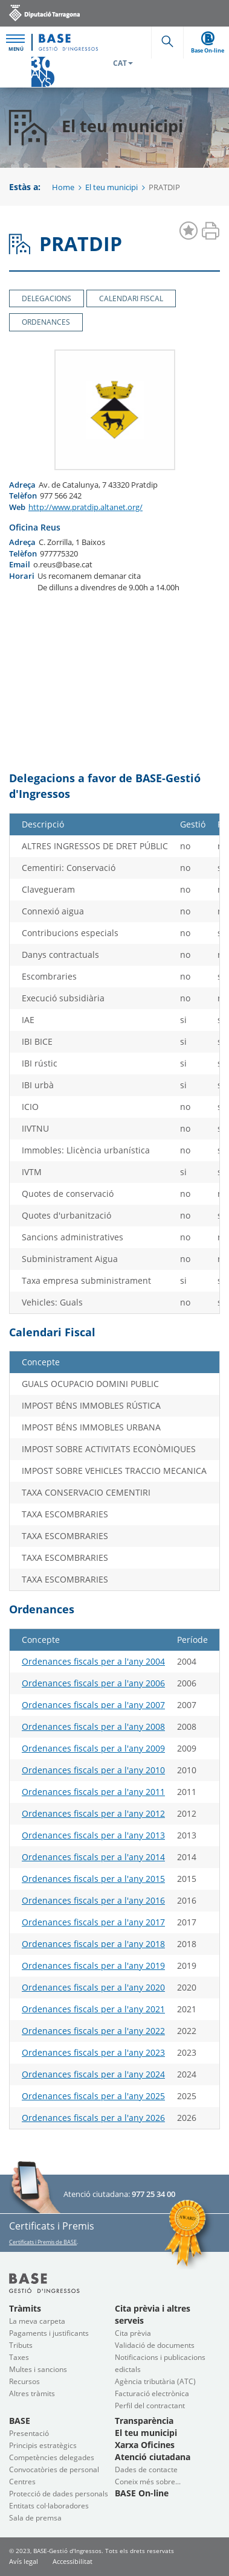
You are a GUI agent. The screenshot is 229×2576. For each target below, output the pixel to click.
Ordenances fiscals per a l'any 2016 (93, 1900)
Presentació (29, 2433)
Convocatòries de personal (54, 2469)
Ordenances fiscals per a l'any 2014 (93, 1857)
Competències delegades (51, 2457)
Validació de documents (155, 2345)
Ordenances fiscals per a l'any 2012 (93, 1813)
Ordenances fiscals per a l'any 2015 (93, 1878)
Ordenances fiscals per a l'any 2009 (93, 1748)
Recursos (24, 2381)
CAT (123, 63)
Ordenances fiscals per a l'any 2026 (93, 2117)
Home (63, 187)
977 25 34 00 (153, 2194)
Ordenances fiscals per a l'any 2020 (93, 1987)
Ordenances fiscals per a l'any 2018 (93, 1944)
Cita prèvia (133, 2333)
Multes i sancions (38, 2369)
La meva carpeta (37, 2321)
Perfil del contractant (150, 2405)
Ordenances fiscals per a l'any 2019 (93, 1965)
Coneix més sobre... (148, 2481)
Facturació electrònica (152, 2393)
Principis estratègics (43, 2445)
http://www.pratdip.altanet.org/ (85, 507)
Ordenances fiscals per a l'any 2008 (93, 1726)
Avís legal (23, 2561)
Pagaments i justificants (49, 2333)
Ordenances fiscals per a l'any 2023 (93, 2052)
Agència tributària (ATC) (155, 2381)
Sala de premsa (35, 2518)
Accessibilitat (72, 2561)
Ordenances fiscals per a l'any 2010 (93, 1770)
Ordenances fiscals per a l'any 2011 (93, 1791)
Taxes (19, 2357)
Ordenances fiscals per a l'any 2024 (93, 2074)
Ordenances (46, 322)
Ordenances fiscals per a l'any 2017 (93, 1922)
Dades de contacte (146, 2469)
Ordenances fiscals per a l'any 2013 (93, 1835)
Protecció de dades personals (58, 2493)
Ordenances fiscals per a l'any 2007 (93, 1704)
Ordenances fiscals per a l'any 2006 (93, 1683)
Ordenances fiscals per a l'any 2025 (93, 2096)
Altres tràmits (32, 2393)
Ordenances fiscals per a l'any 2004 (93, 1661)
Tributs (21, 2345)
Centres (22, 2481)
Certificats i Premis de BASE (43, 2242)
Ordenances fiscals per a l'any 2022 (93, 2030)
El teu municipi (111, 187)
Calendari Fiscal (131, 298)
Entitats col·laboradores (49, 2506)
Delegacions (46, 298)
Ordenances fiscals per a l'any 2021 (93, 2009)
